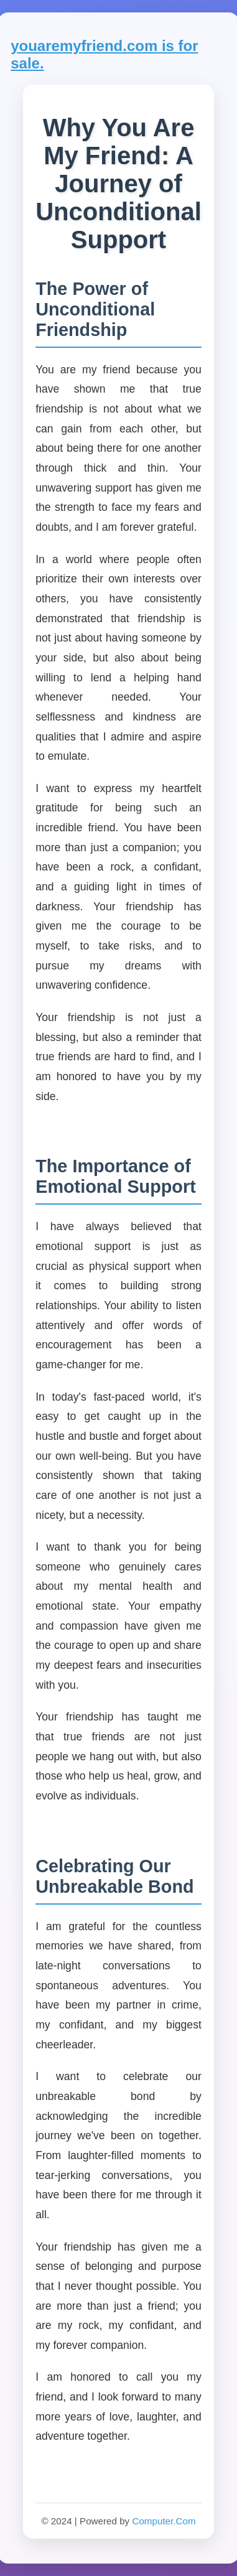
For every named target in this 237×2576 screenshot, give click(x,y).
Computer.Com (163, 2521)
